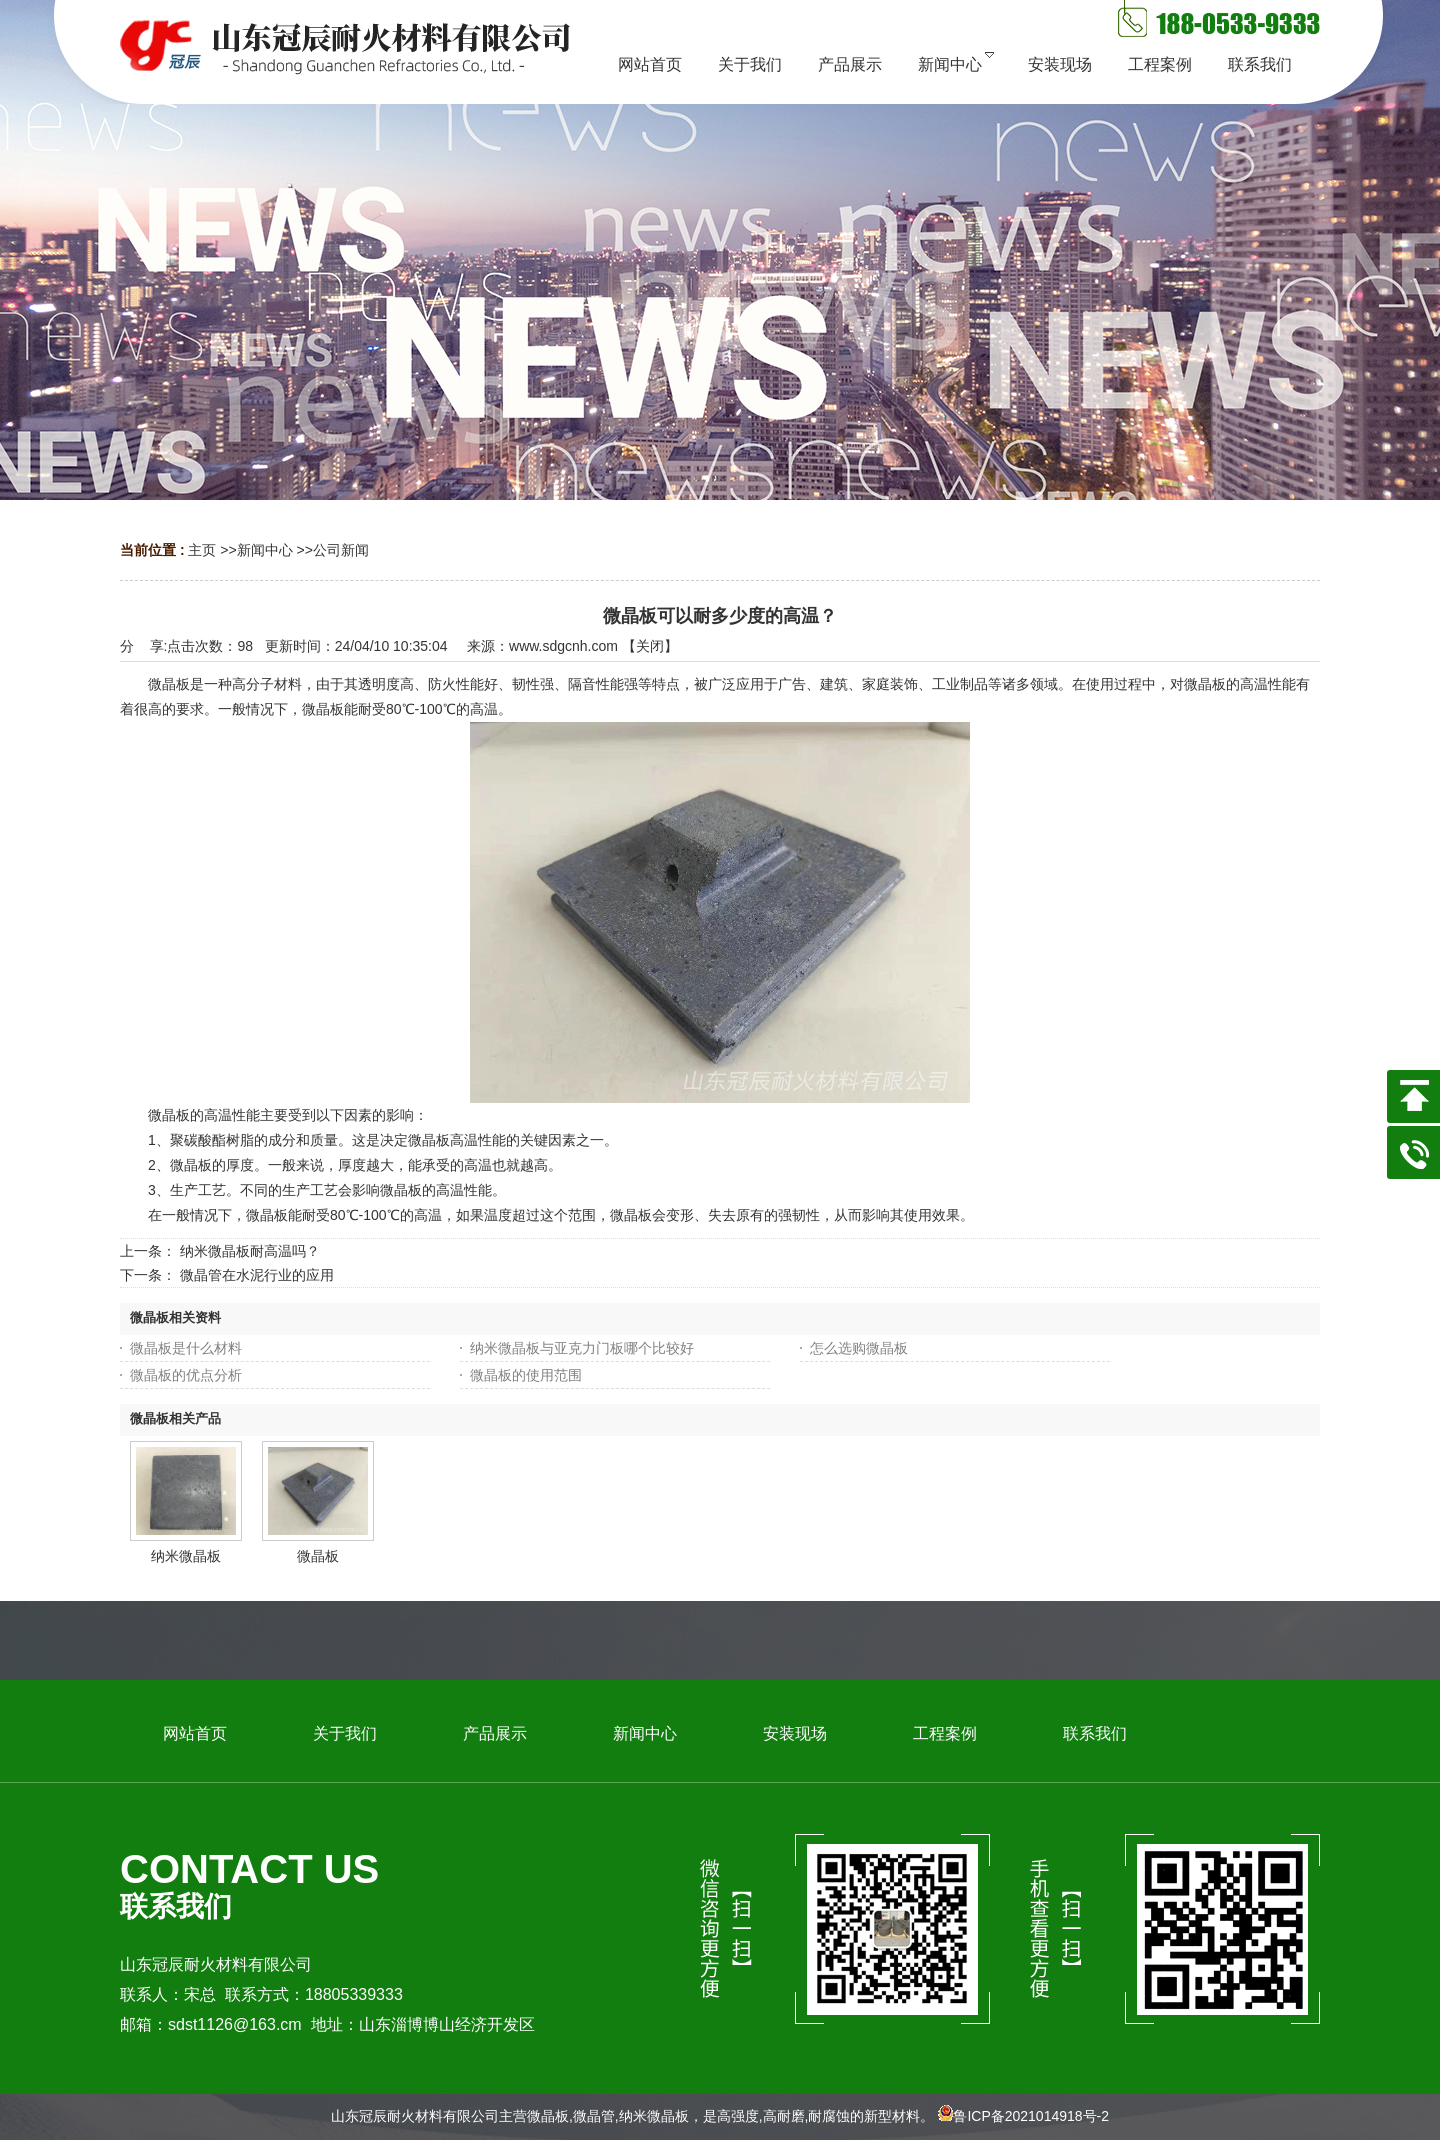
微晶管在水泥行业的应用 (257, 1275)
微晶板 (318, 1556)
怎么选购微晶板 (859, 1348)
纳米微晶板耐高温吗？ (250, 1251)
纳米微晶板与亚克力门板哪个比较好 (582, 1348)
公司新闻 (341, 550)
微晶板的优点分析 (186, 1375)
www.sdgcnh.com (563, 646)
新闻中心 (265, 550)
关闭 (650, 646)
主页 (202, 550)
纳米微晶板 (186, 1556)
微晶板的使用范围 (526, 1375)
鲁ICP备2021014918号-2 (1031, 2116)
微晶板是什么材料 (186, 1348)
